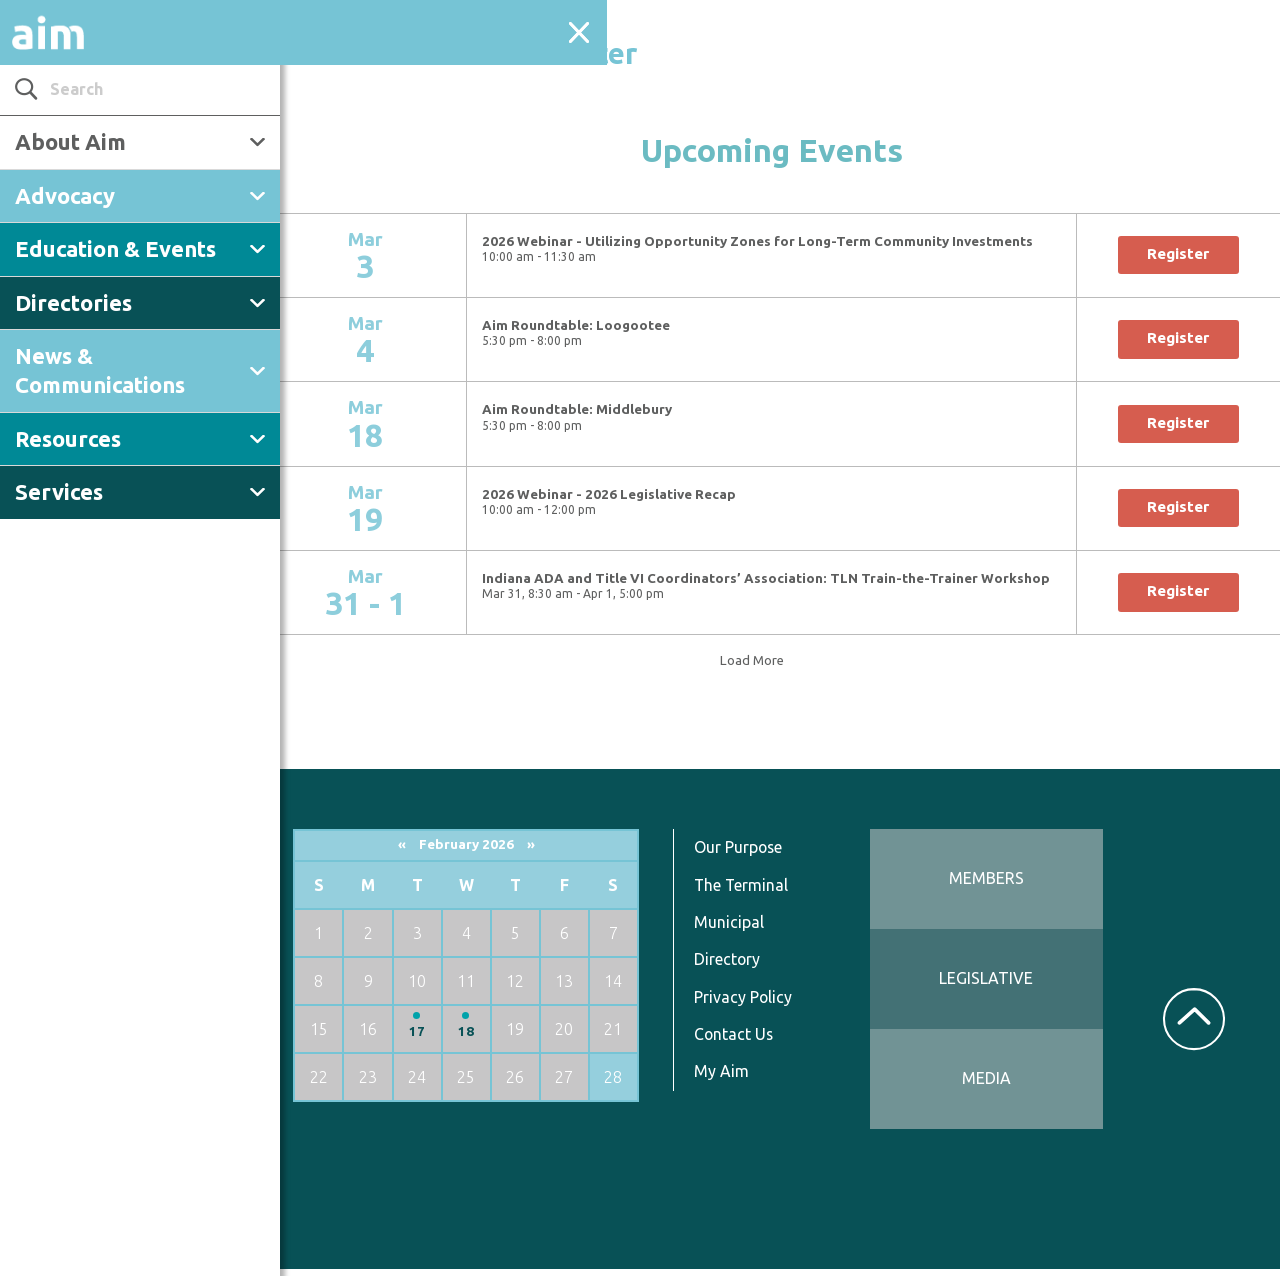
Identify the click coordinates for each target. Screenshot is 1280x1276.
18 (479, 1038)
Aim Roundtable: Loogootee (589, 325)
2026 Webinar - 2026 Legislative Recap (622, 494)
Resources (68, 438)
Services (59, 491)
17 (431, 1038)
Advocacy (65, 195)
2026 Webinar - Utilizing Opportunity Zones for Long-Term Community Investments (770, 241)
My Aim (731, 1078)
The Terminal (752, 892)
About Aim (70, 141)
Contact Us (744, 1041)
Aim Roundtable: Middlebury (590, 409)
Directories (73, 302)
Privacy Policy (753, 1004)
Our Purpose (749, 854)
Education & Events (115, 248)
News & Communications (100, 370)
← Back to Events (331, 8)
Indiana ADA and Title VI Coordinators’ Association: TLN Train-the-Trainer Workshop (779, 578)
